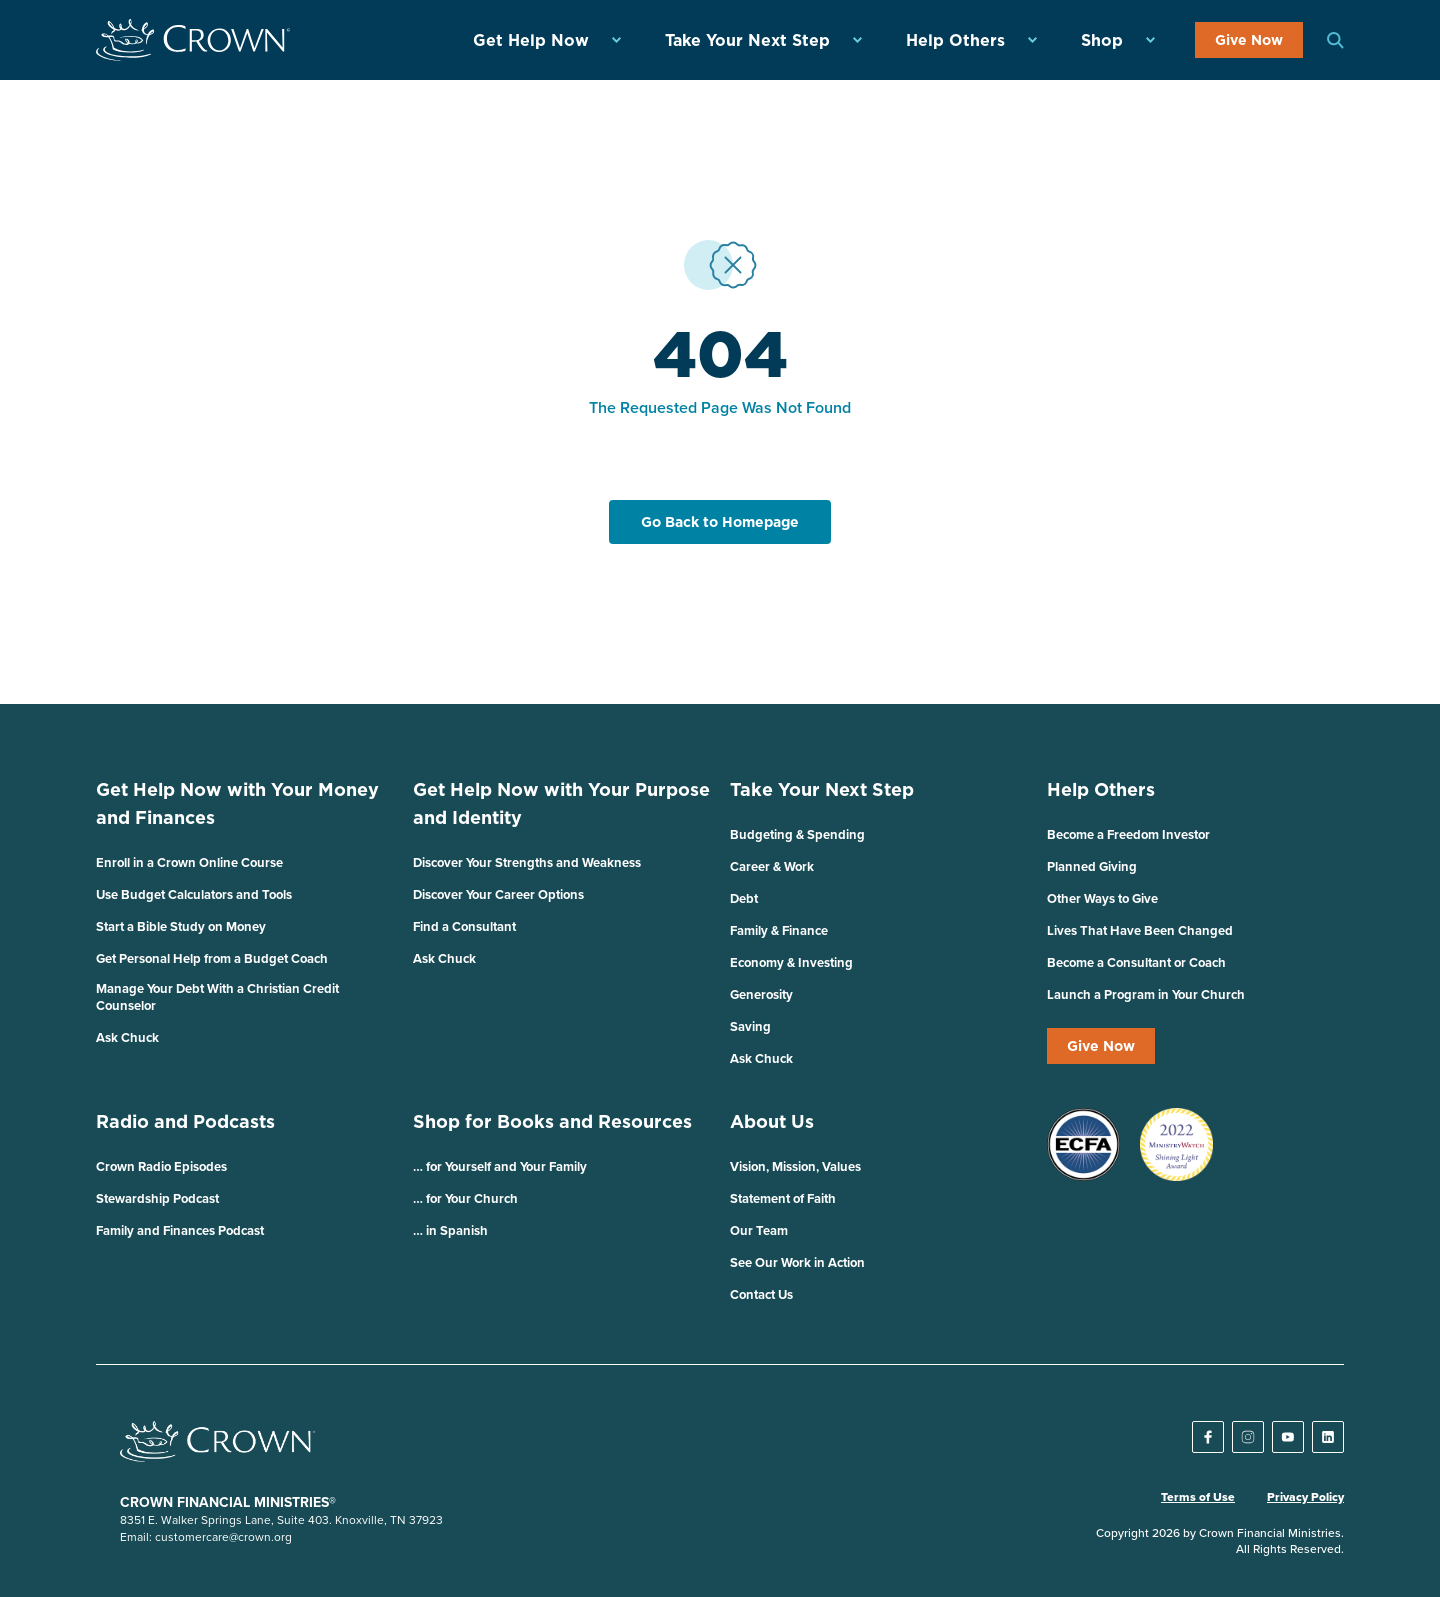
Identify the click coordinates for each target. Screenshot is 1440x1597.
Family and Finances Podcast (180, 1230)
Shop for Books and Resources (552, 1121)
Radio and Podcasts (185, 1121)
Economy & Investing (791, 962)
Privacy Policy (1305, 1497)
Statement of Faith (783, 1198)
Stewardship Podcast (157, 1198)
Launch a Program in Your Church (1146, 994)
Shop (1102, 40)
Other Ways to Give (1102, 898)
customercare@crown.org (223, 1536)
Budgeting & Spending (797, 834)
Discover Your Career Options (498, 894)
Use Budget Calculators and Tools (194, 894)
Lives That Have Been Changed (1140, 930)
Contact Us (761, 1294)
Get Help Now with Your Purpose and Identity (561, 803)
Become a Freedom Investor (1128, 834)
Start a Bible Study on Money (181, 926)
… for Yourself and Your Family (500, 1166)
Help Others (955, 40)
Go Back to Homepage (720, 522)
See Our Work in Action (797, 1262)
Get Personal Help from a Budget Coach (212, 958)
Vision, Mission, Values (795, 1166)
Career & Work (772, 866)
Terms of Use (1198, 1497)
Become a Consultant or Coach (1136, 962)
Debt (744, 898)
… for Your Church (465, 1198)
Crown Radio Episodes (161, 1166)
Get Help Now (531, 40)
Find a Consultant (464, 926)
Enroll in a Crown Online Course (189, 862)
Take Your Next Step (747, 40)
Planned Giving (1092, 866)
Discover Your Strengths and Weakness (527, 862)
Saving (750, 1026)
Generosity (761, 994)
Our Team (759, 1230)
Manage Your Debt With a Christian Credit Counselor (217, 997)
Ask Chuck (127, 1037)
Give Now (1249, 40)
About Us (772, 1121)
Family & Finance (779, 930)
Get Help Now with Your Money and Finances (237, 803)
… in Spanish (450, 1230)
